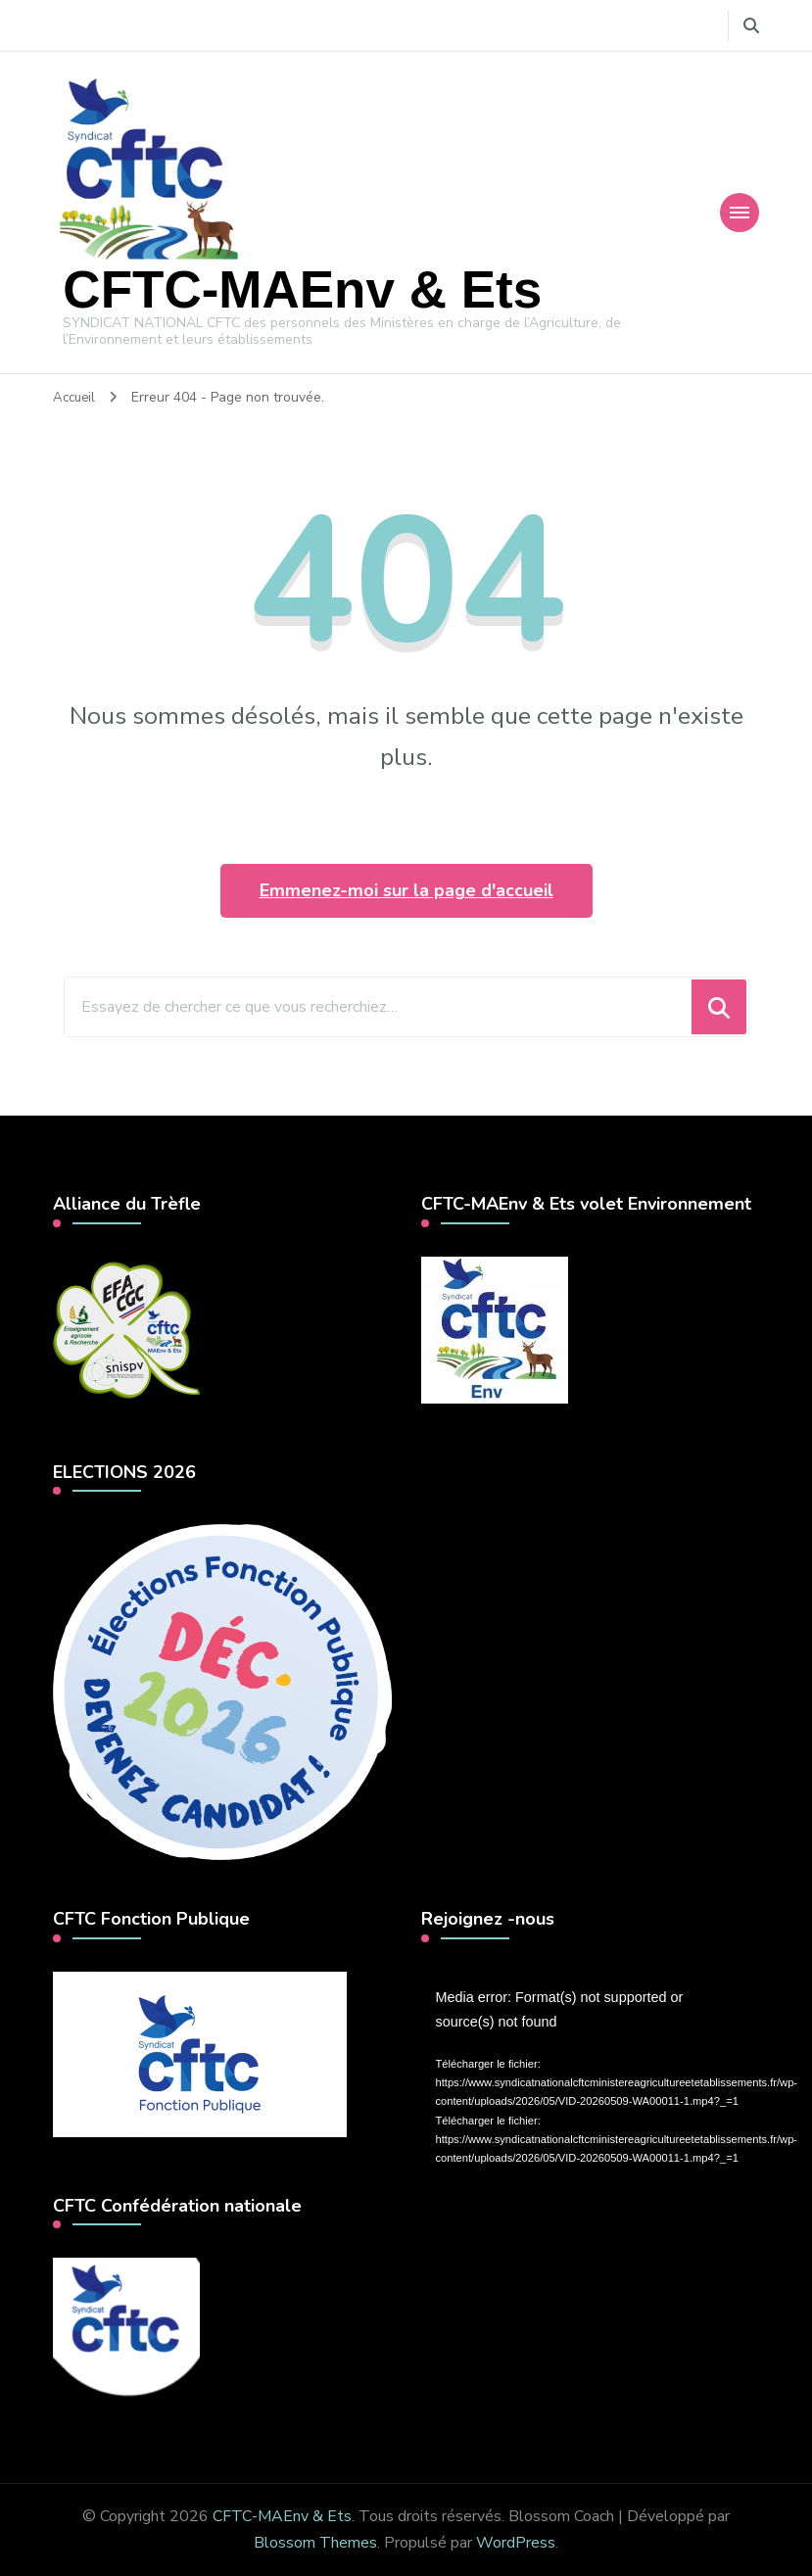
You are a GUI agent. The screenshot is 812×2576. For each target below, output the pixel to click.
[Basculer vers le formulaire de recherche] (751, 26)
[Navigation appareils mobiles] (739, 211)
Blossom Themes (315, 2541)
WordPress (515, 2541)
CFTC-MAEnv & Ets (302, 288)
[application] (590, 2066)
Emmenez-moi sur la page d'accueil (406, 889)
